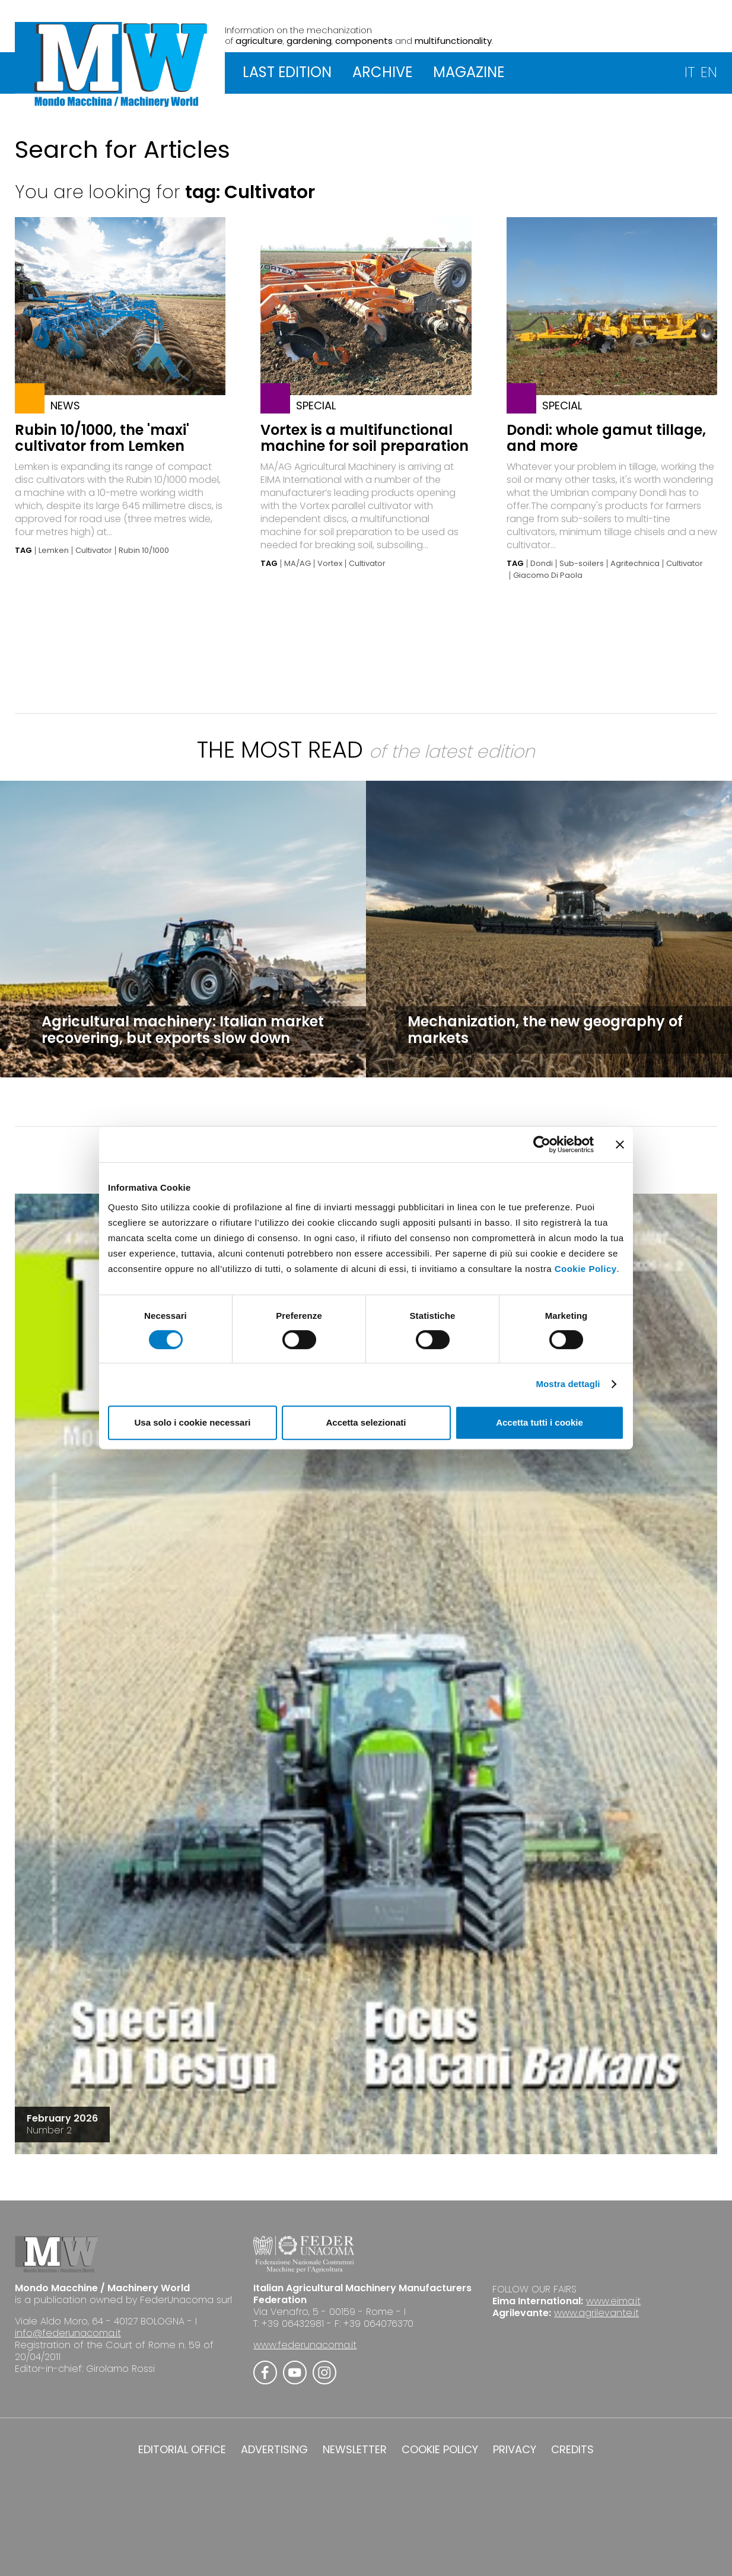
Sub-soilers (581, 563)
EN (709, 72)
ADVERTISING (274, 2449)
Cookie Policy (586, 1269)
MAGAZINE (468, 72)
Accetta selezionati (366, 1422)
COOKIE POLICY (440, 2449)
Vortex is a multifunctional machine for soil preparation (364, 438)
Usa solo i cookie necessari (193, 1422)
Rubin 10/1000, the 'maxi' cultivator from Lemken (102, 438)
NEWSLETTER (355, 2449)
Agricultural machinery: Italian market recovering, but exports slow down (183, 1030)
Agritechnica (635, 563)
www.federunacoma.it (305, 2345)
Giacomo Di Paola (548, 575)
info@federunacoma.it (68, 2333)
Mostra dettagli (568, 1384)
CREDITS (572, 2449)
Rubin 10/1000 (144, 550)
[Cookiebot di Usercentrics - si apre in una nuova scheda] (542, 1144)
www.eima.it (613, 2301)
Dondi (541, 563)
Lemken (54, 550)
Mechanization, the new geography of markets (545, 1030)
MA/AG (297, 563)
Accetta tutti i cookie (539, 1422)
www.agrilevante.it (596, 2313)
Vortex (329, 563)
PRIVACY (514, 2449)
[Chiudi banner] (620, 1144)
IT (690, 72)
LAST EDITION (287, 72)
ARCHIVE (382, 72)
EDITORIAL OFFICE (182, 2449)
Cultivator (93, 550)
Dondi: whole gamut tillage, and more (606, 438)
